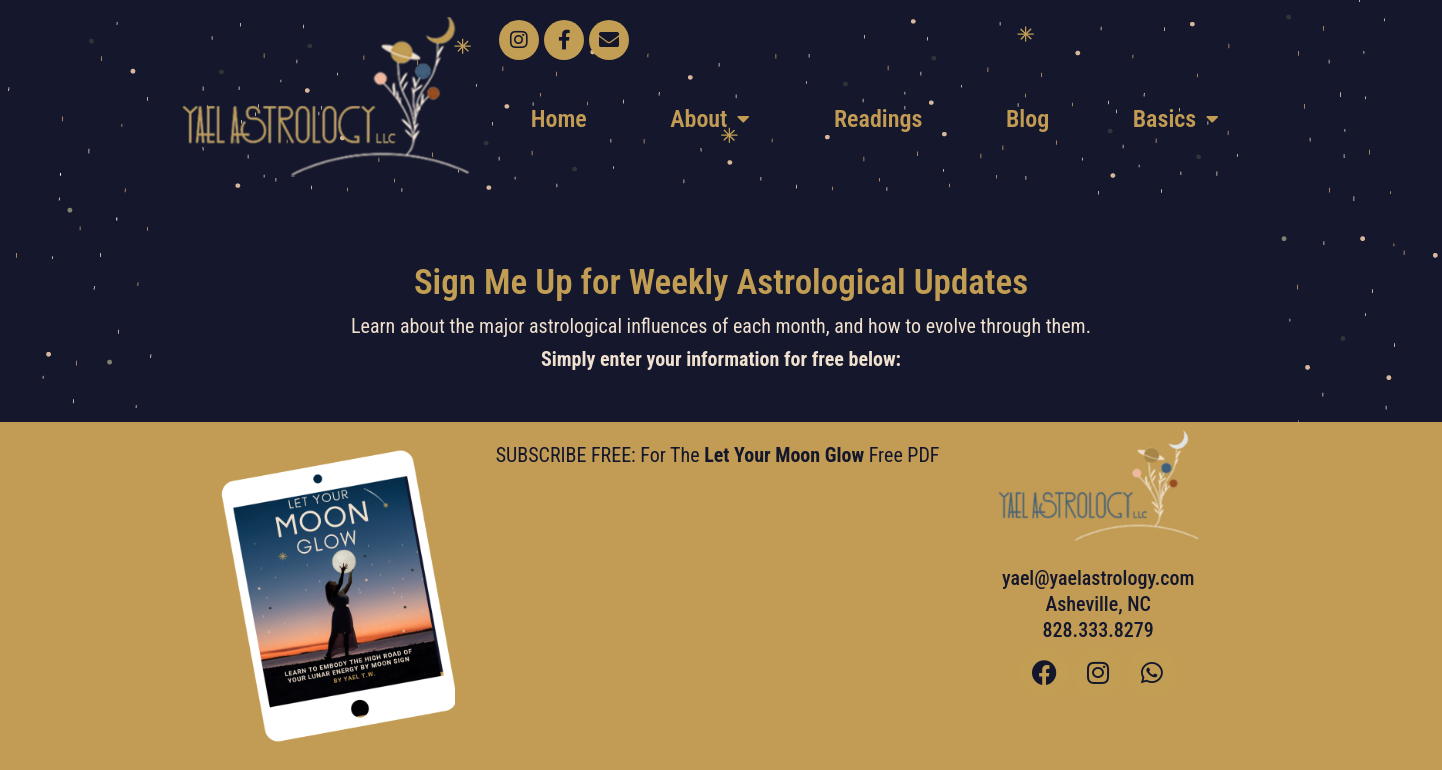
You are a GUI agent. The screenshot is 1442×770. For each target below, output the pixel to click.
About (710, 119)
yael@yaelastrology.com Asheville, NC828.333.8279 (1098, 604)
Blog (1027, 119)
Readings (878, 119)
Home (559, 119)
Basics (1176, 119)
